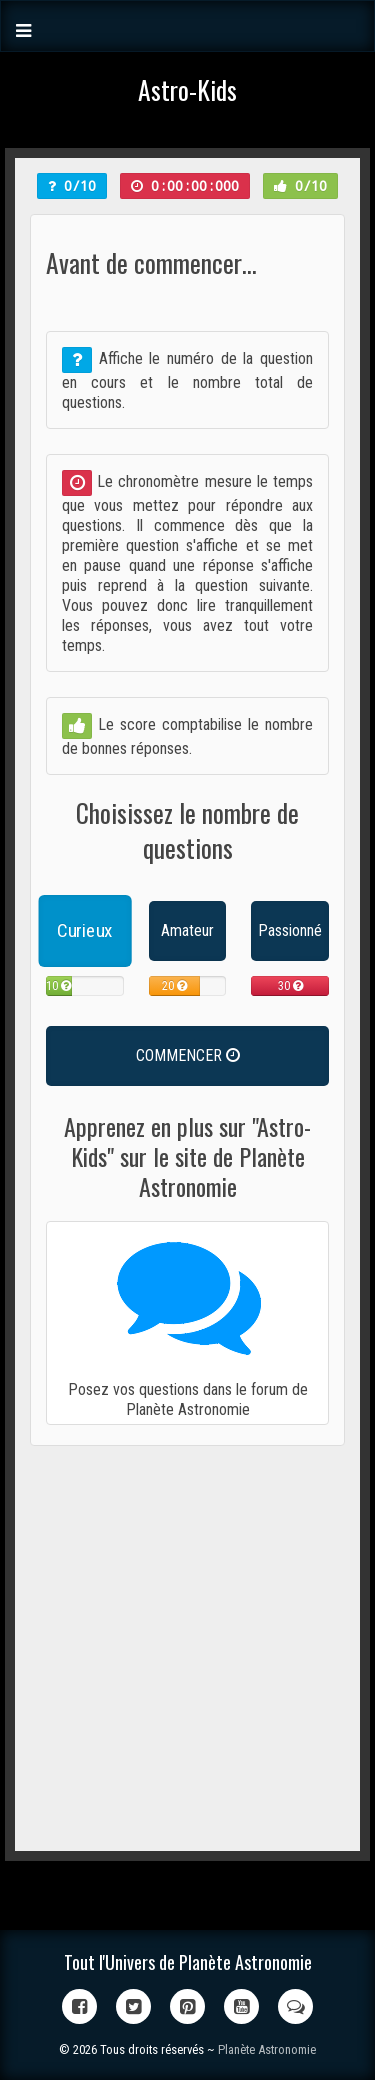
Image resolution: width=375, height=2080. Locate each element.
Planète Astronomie (267, 2049)
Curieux (84, 930)
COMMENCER (188, 1055)
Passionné (290, 930)
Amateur (187, 930)
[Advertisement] (187, 1648)
